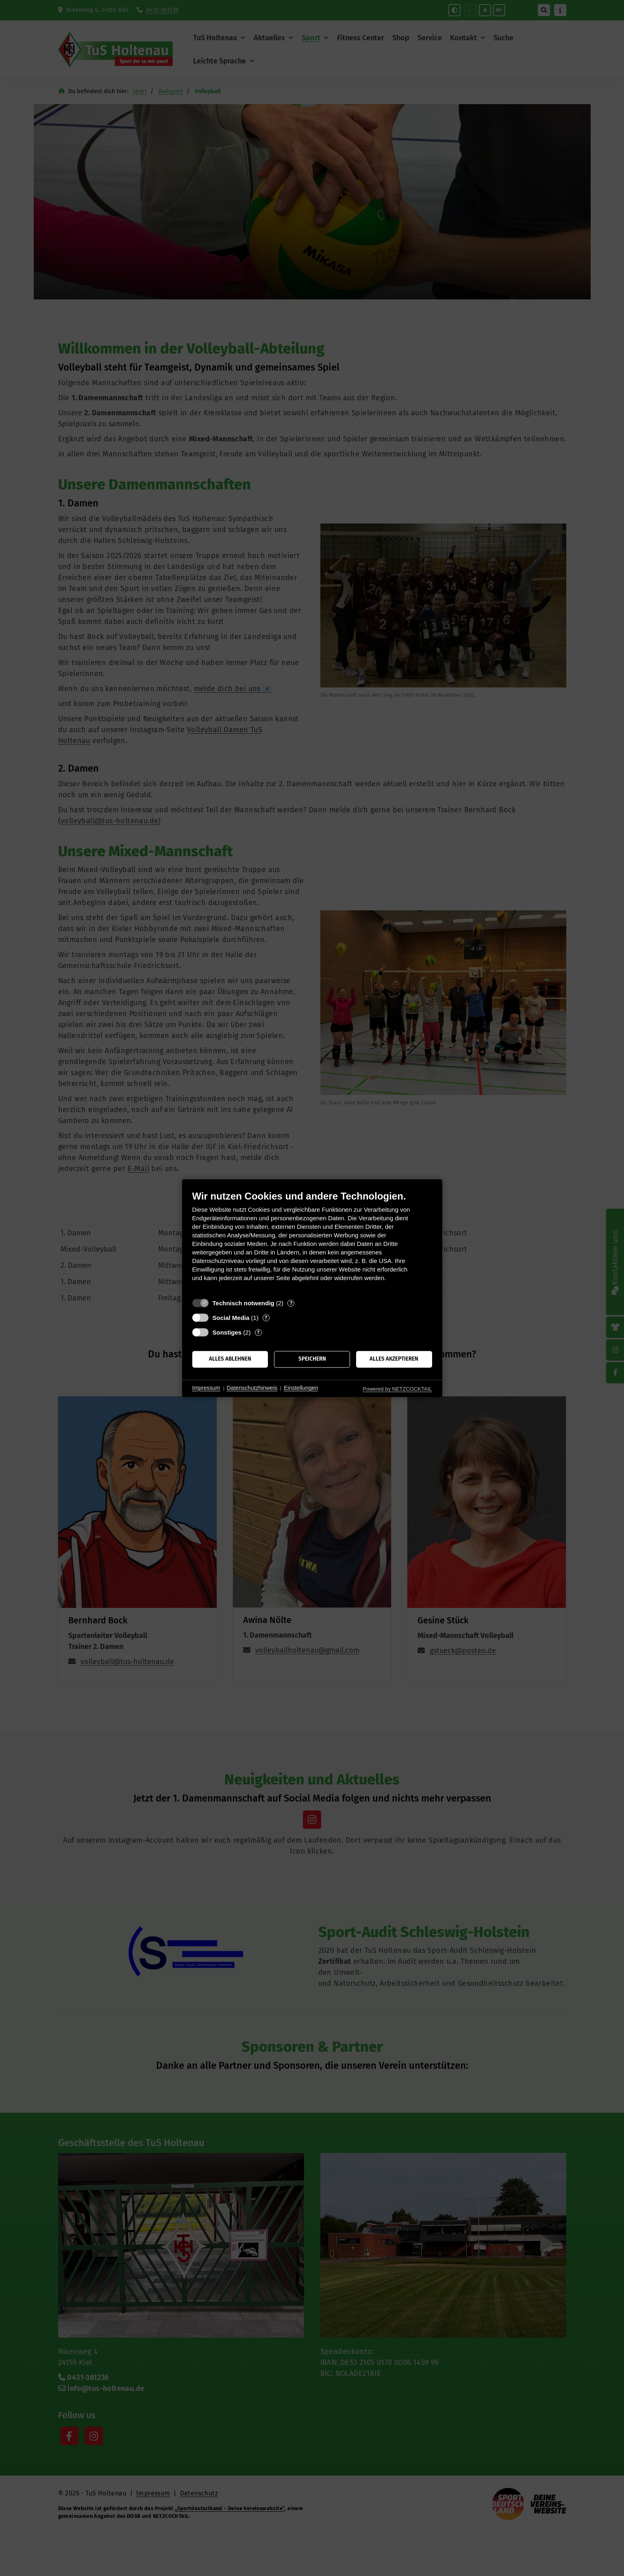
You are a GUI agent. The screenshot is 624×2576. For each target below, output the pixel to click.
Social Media (231, 1317)
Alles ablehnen (230, 1359)
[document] (312, 1242)
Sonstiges (227, 1332)
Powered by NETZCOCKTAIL (397, 1389)
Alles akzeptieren (394, 1359)
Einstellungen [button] (301, 1388)
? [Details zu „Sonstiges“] (258, 1332)
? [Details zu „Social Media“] (266, 1318)
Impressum (206, 1388)
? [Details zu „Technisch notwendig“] (291, 1303)
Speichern (312, 1359)
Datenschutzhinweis (252, 1388)
